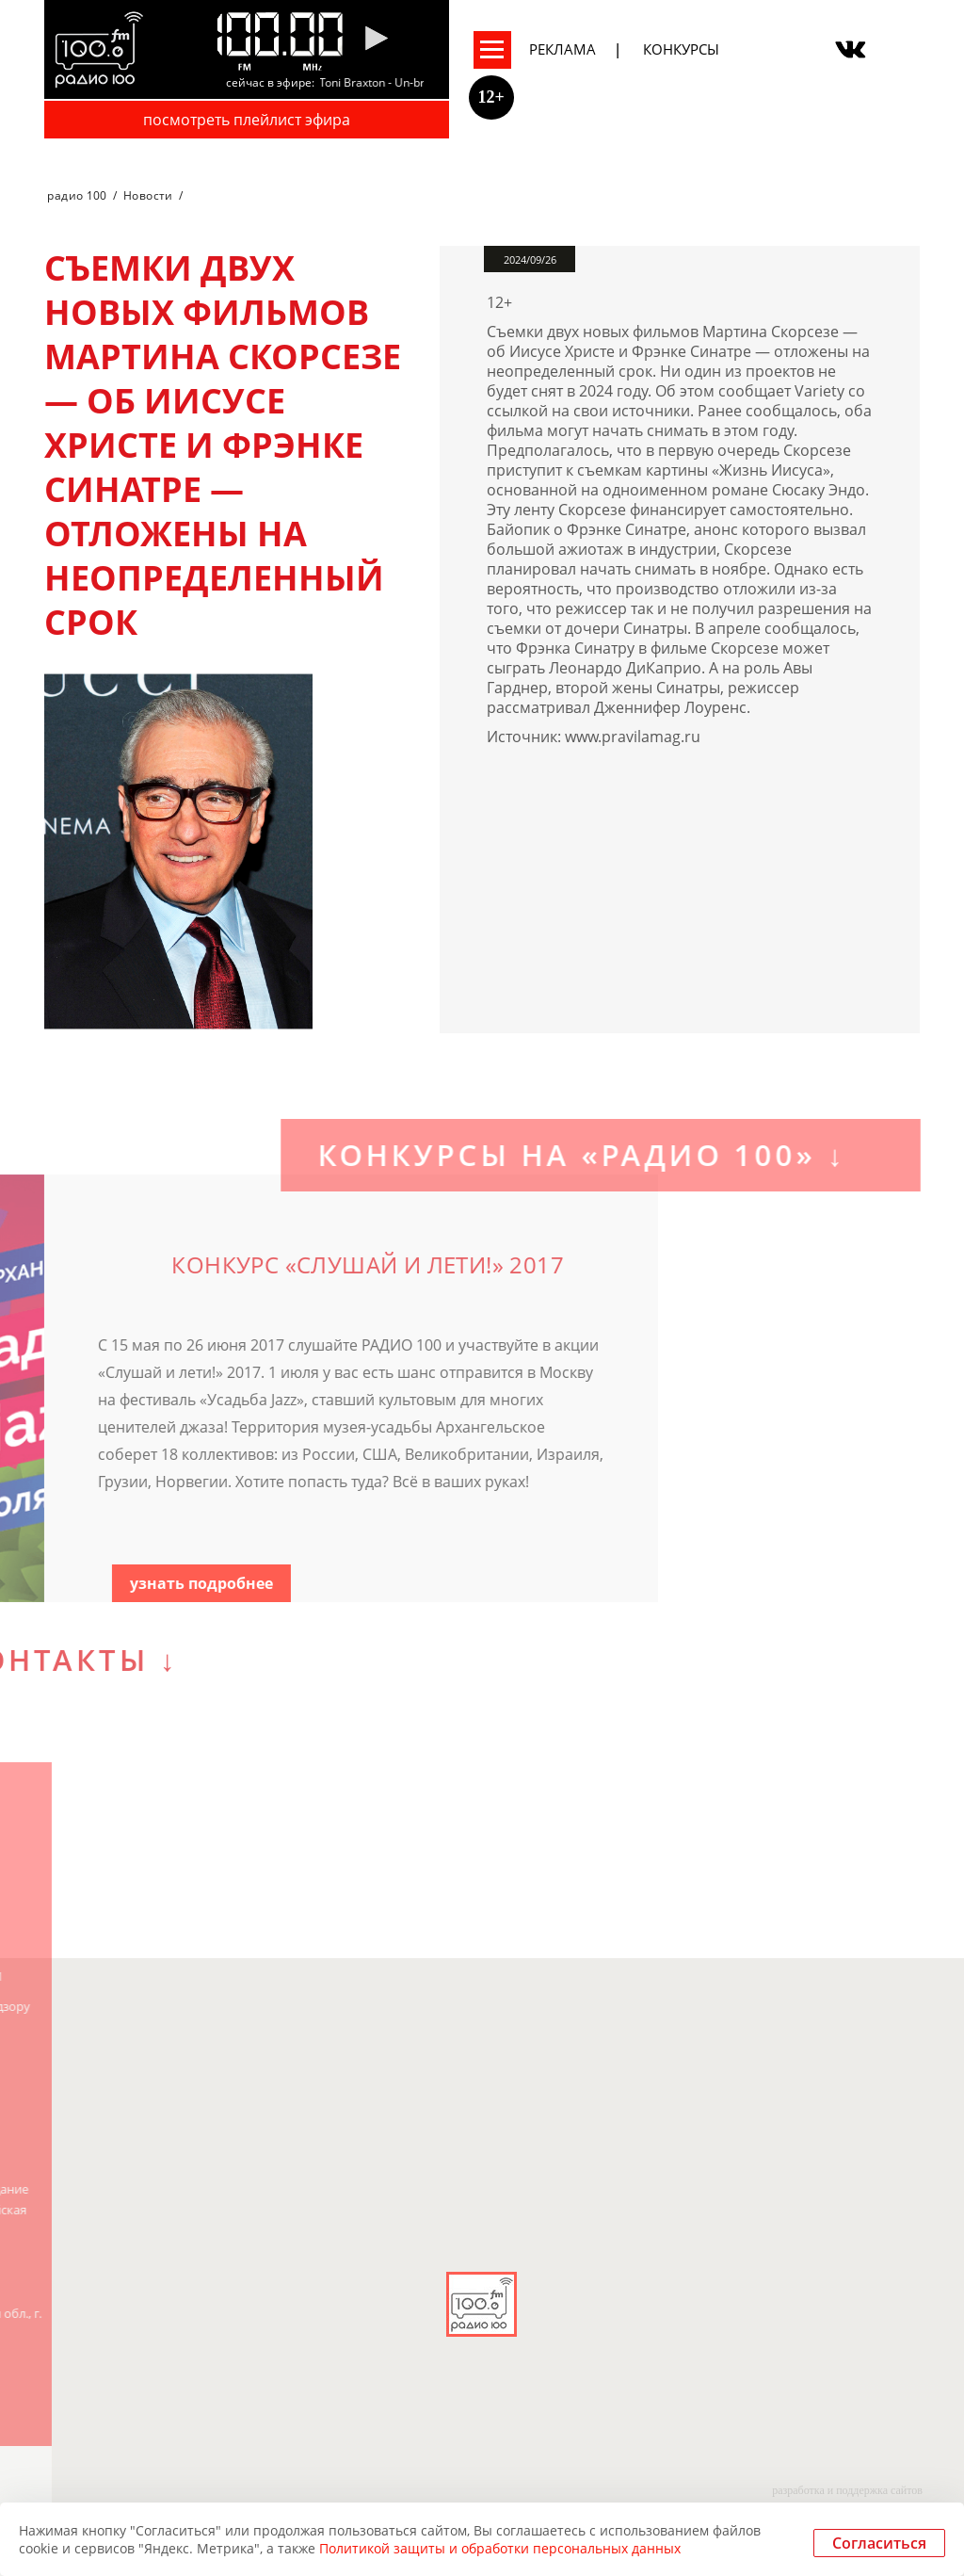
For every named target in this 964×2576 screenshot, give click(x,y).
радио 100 (76, 195)
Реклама (562, 49)
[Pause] (376, 39)
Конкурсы (681, 49)
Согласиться (879, 2543)
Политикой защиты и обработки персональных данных (500, 2548)
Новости (148, 195)
